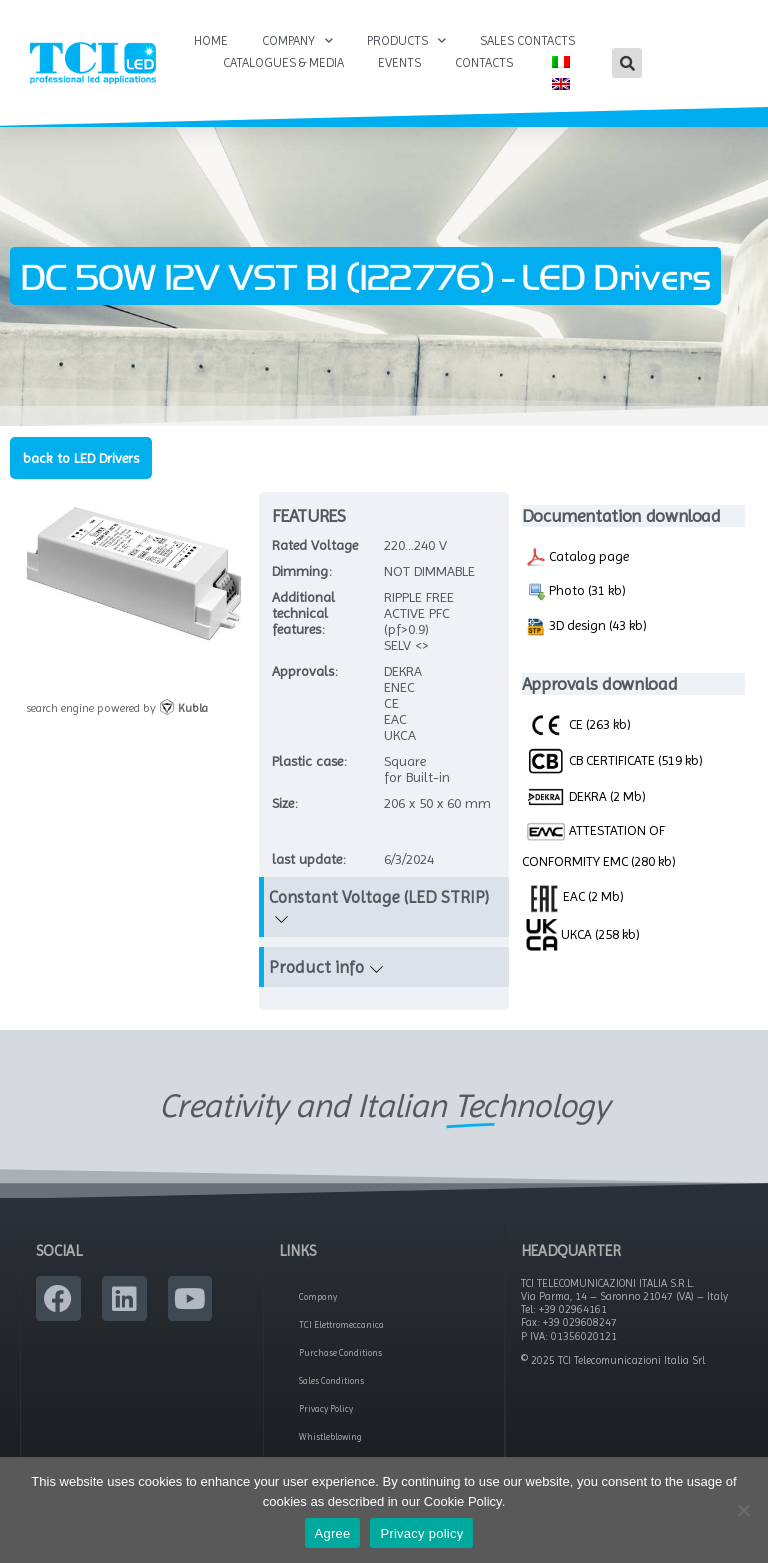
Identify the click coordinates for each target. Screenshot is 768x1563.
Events (399, 62)
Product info (316, 967)
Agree (333, 1533)
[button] (627, 63)
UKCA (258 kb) (583, 934)
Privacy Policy (326, 1409)
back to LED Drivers (81, 458)
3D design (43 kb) (586, 627)
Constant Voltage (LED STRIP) (379, 897)
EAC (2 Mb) (575, 896)
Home (211, 40)
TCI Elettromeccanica (341, 1325)
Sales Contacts (527, 40)
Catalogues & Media (283, 62)
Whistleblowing (330, 1437)
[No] (743, 1510)
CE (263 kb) (578, 724)
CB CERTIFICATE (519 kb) (614, 760)
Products (406, 41)
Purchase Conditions (340, 1353)
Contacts (484, 62)
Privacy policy (421, 1533)
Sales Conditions (331, 1381)
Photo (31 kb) (576, 592)
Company (297, 41)
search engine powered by (117, 708)
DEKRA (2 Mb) (586, 796)
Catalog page (577, 557)
